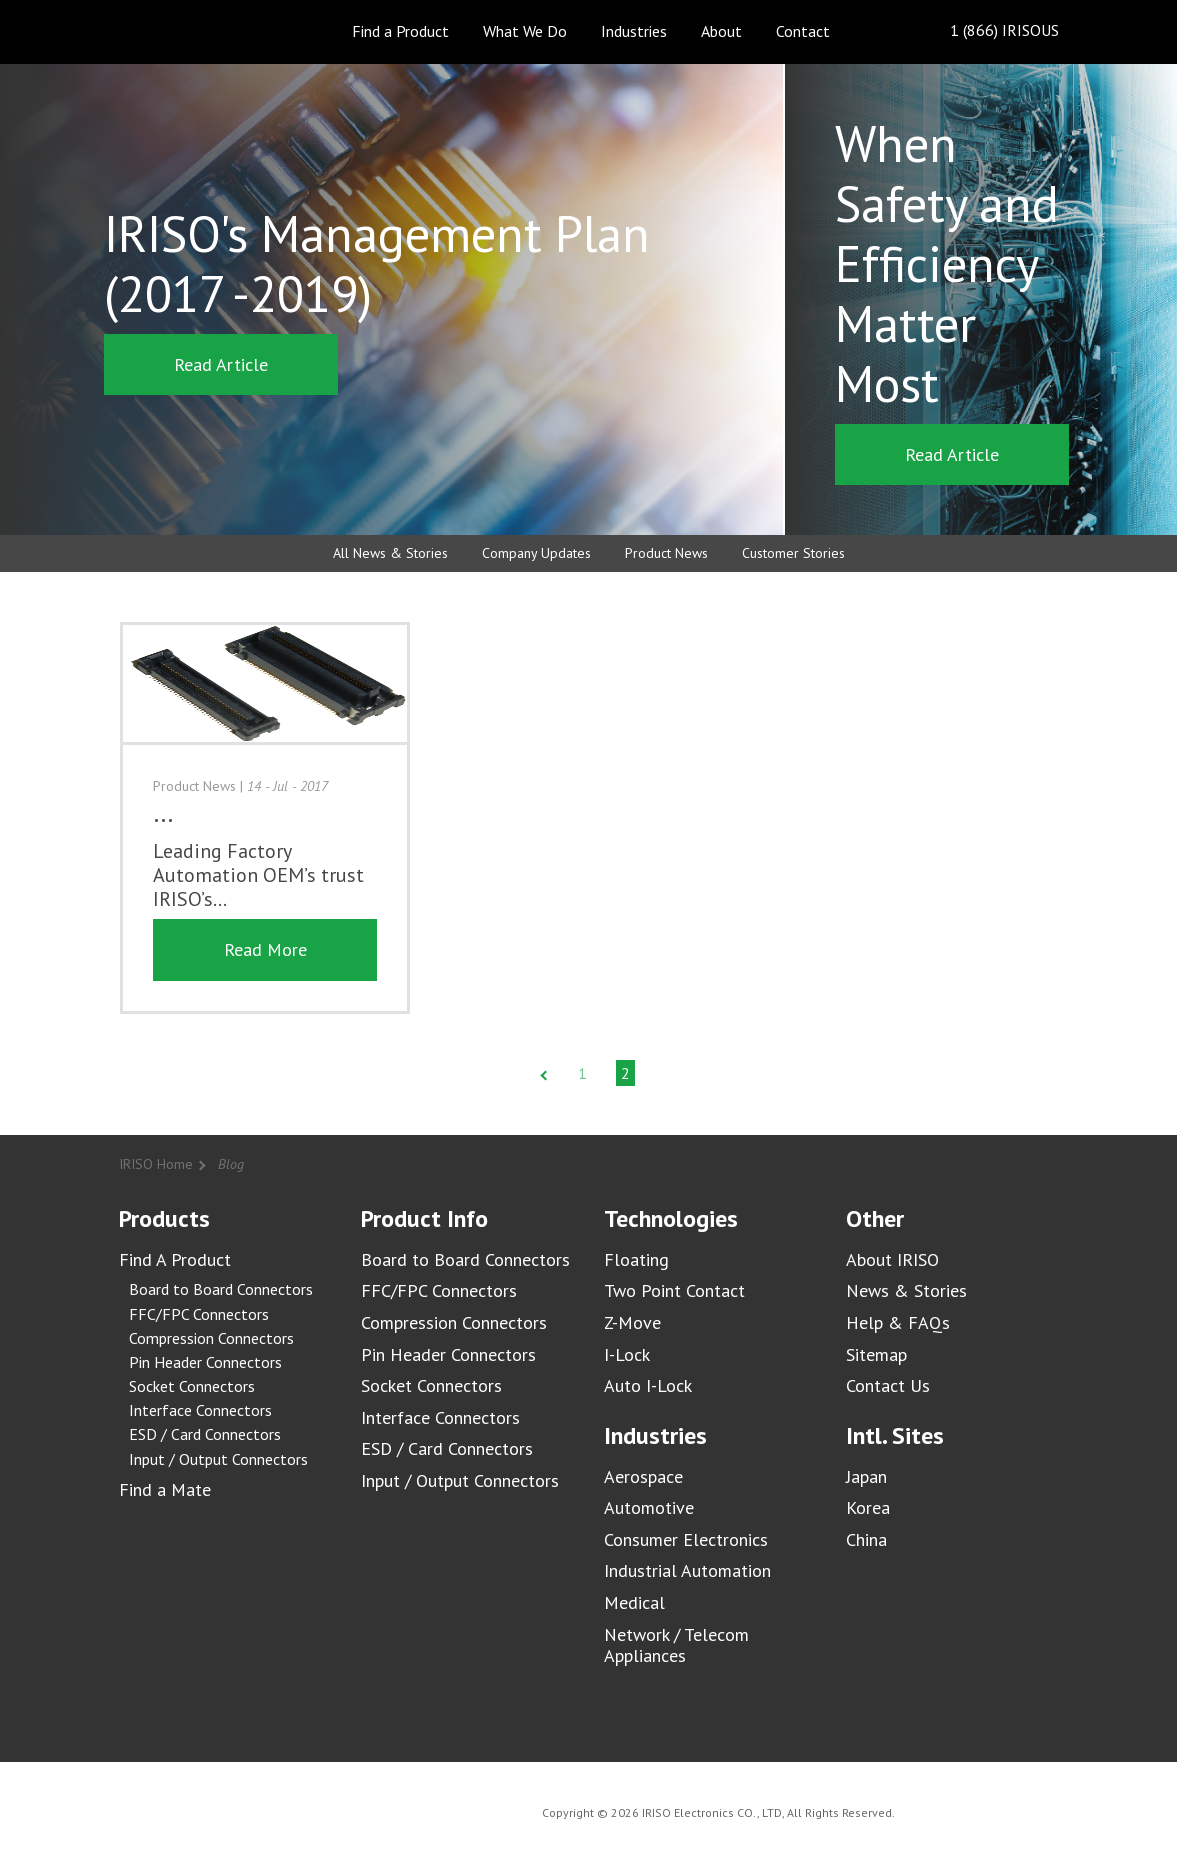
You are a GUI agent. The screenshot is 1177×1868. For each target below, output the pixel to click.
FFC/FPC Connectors (199, 1314)
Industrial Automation (687, 1570)
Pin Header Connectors (205, 1362)
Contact (803, 31)
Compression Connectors (211, 1338)
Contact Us (888, 1385)
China (866, 1539)
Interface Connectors (200, 1410)
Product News (666, 553)
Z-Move (632, 1322)
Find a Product (400, 31)
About (721, 31)
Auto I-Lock (648, 1385)
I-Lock (627, 1354)
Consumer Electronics (686, 1539)
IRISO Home (156, 1164)
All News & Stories (390, 553)
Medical (634, 1602)
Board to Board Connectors (221, 1289)
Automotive (649, 1507)
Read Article (221, 364)
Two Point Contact (674, 1290)
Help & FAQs (898, 1322)
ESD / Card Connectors (205, 1434)
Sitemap (876, 1354)
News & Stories (906, 1290)
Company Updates (536, 553)
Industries (634, 31)
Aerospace (643, 1476)
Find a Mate (165, 1489)
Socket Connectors (192, 1386)
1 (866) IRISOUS (988, 31)
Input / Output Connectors (218, 1459)
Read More (265, 949)
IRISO (176, 30)
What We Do (525, 31)
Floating (636, 1259)
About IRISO (892, 1259)
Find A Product (175, 1259)
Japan (866, 1476)
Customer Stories (793, 553)
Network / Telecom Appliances (676, 1645)
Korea (868, 1507)
